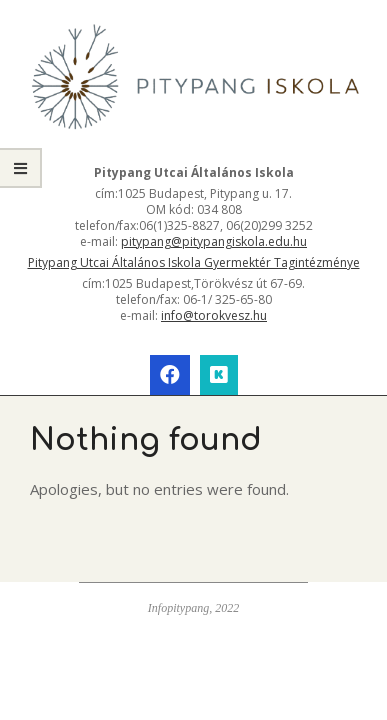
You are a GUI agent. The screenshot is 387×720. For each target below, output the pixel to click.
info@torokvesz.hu (214, 315)
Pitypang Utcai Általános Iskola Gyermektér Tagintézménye (194, 262)
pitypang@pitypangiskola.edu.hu (214, 241)
